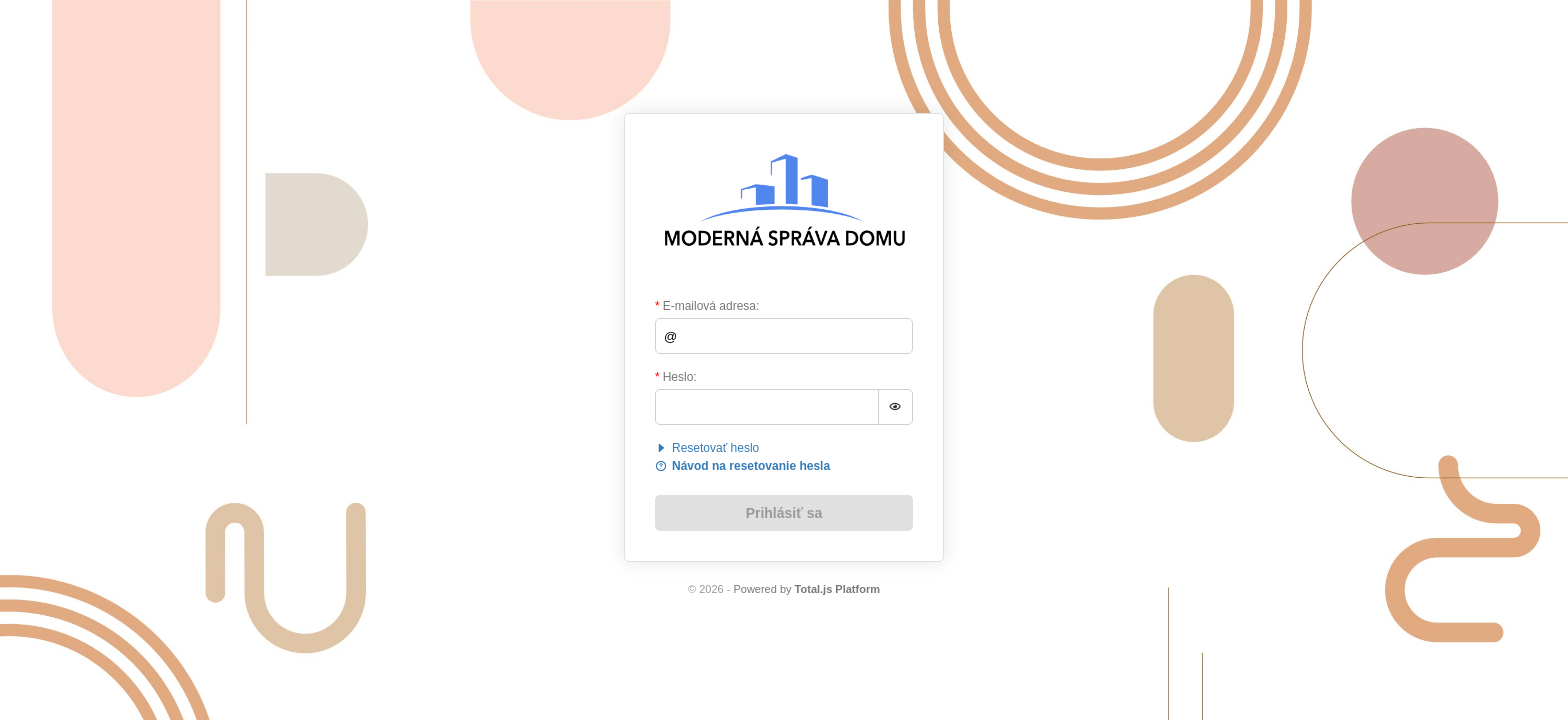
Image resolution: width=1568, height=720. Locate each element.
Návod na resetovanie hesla (742, 466)
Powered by (806, 589)
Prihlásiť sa (784, 513)
